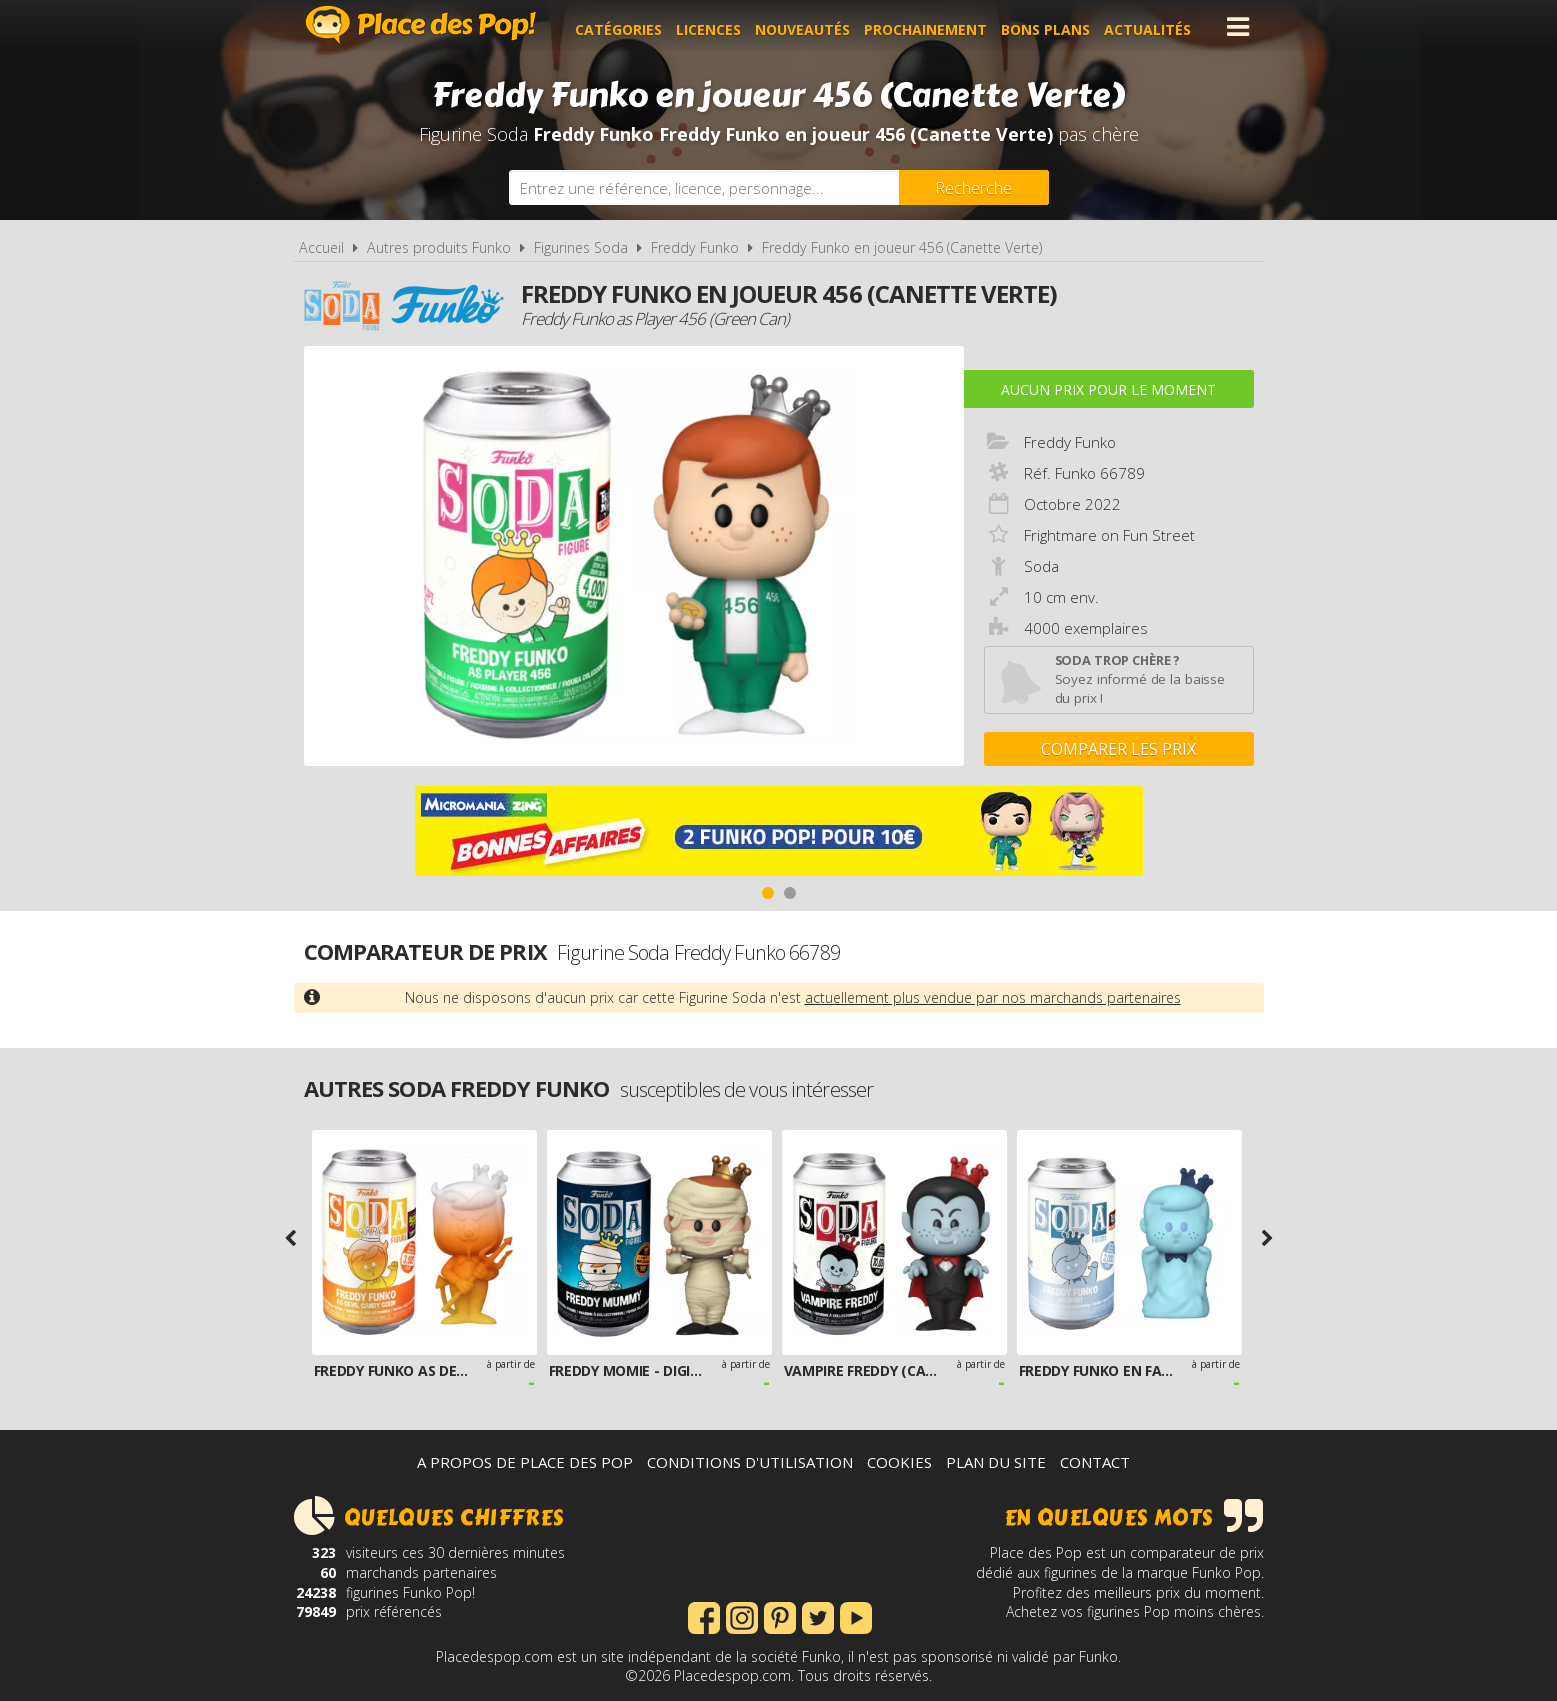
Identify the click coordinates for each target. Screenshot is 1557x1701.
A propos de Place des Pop (525, 1462)
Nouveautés (808, 26)
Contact (1095, 1462)
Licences (714, 26)
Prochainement (931, 26)
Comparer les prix (1118, 749)
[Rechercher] (974, 187)
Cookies (899, 1462)
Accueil (321, 247)
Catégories (624, 26)
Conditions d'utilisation (750, 1462)
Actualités (1153, 26)
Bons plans (1051, 26)
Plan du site (996, 1462)
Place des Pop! (421, 24)
